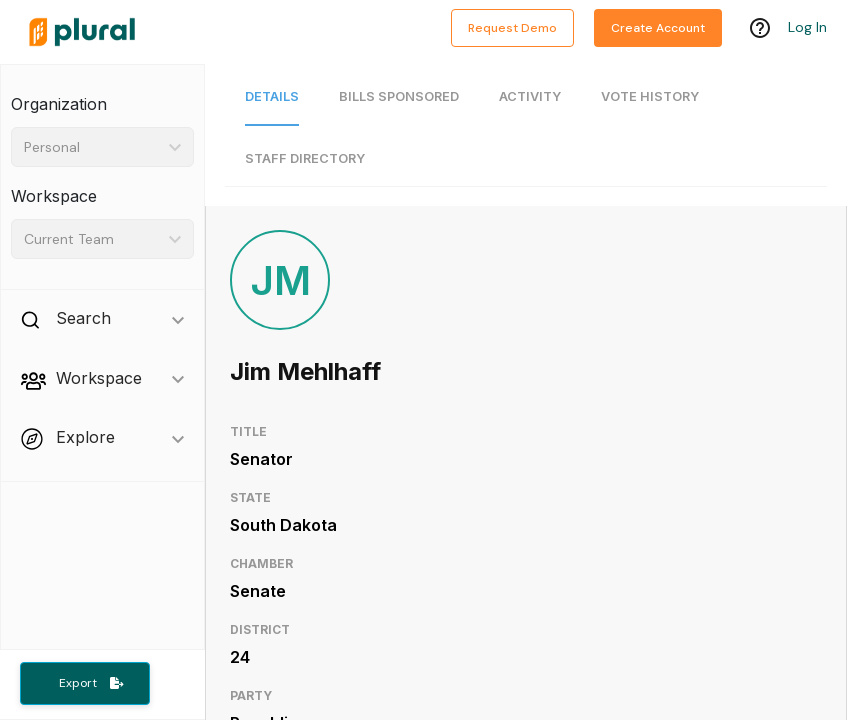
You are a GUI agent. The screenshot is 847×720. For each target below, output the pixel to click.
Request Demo (512, 28)
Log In (807, 27)
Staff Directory (305, 158)
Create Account (658, 28)
